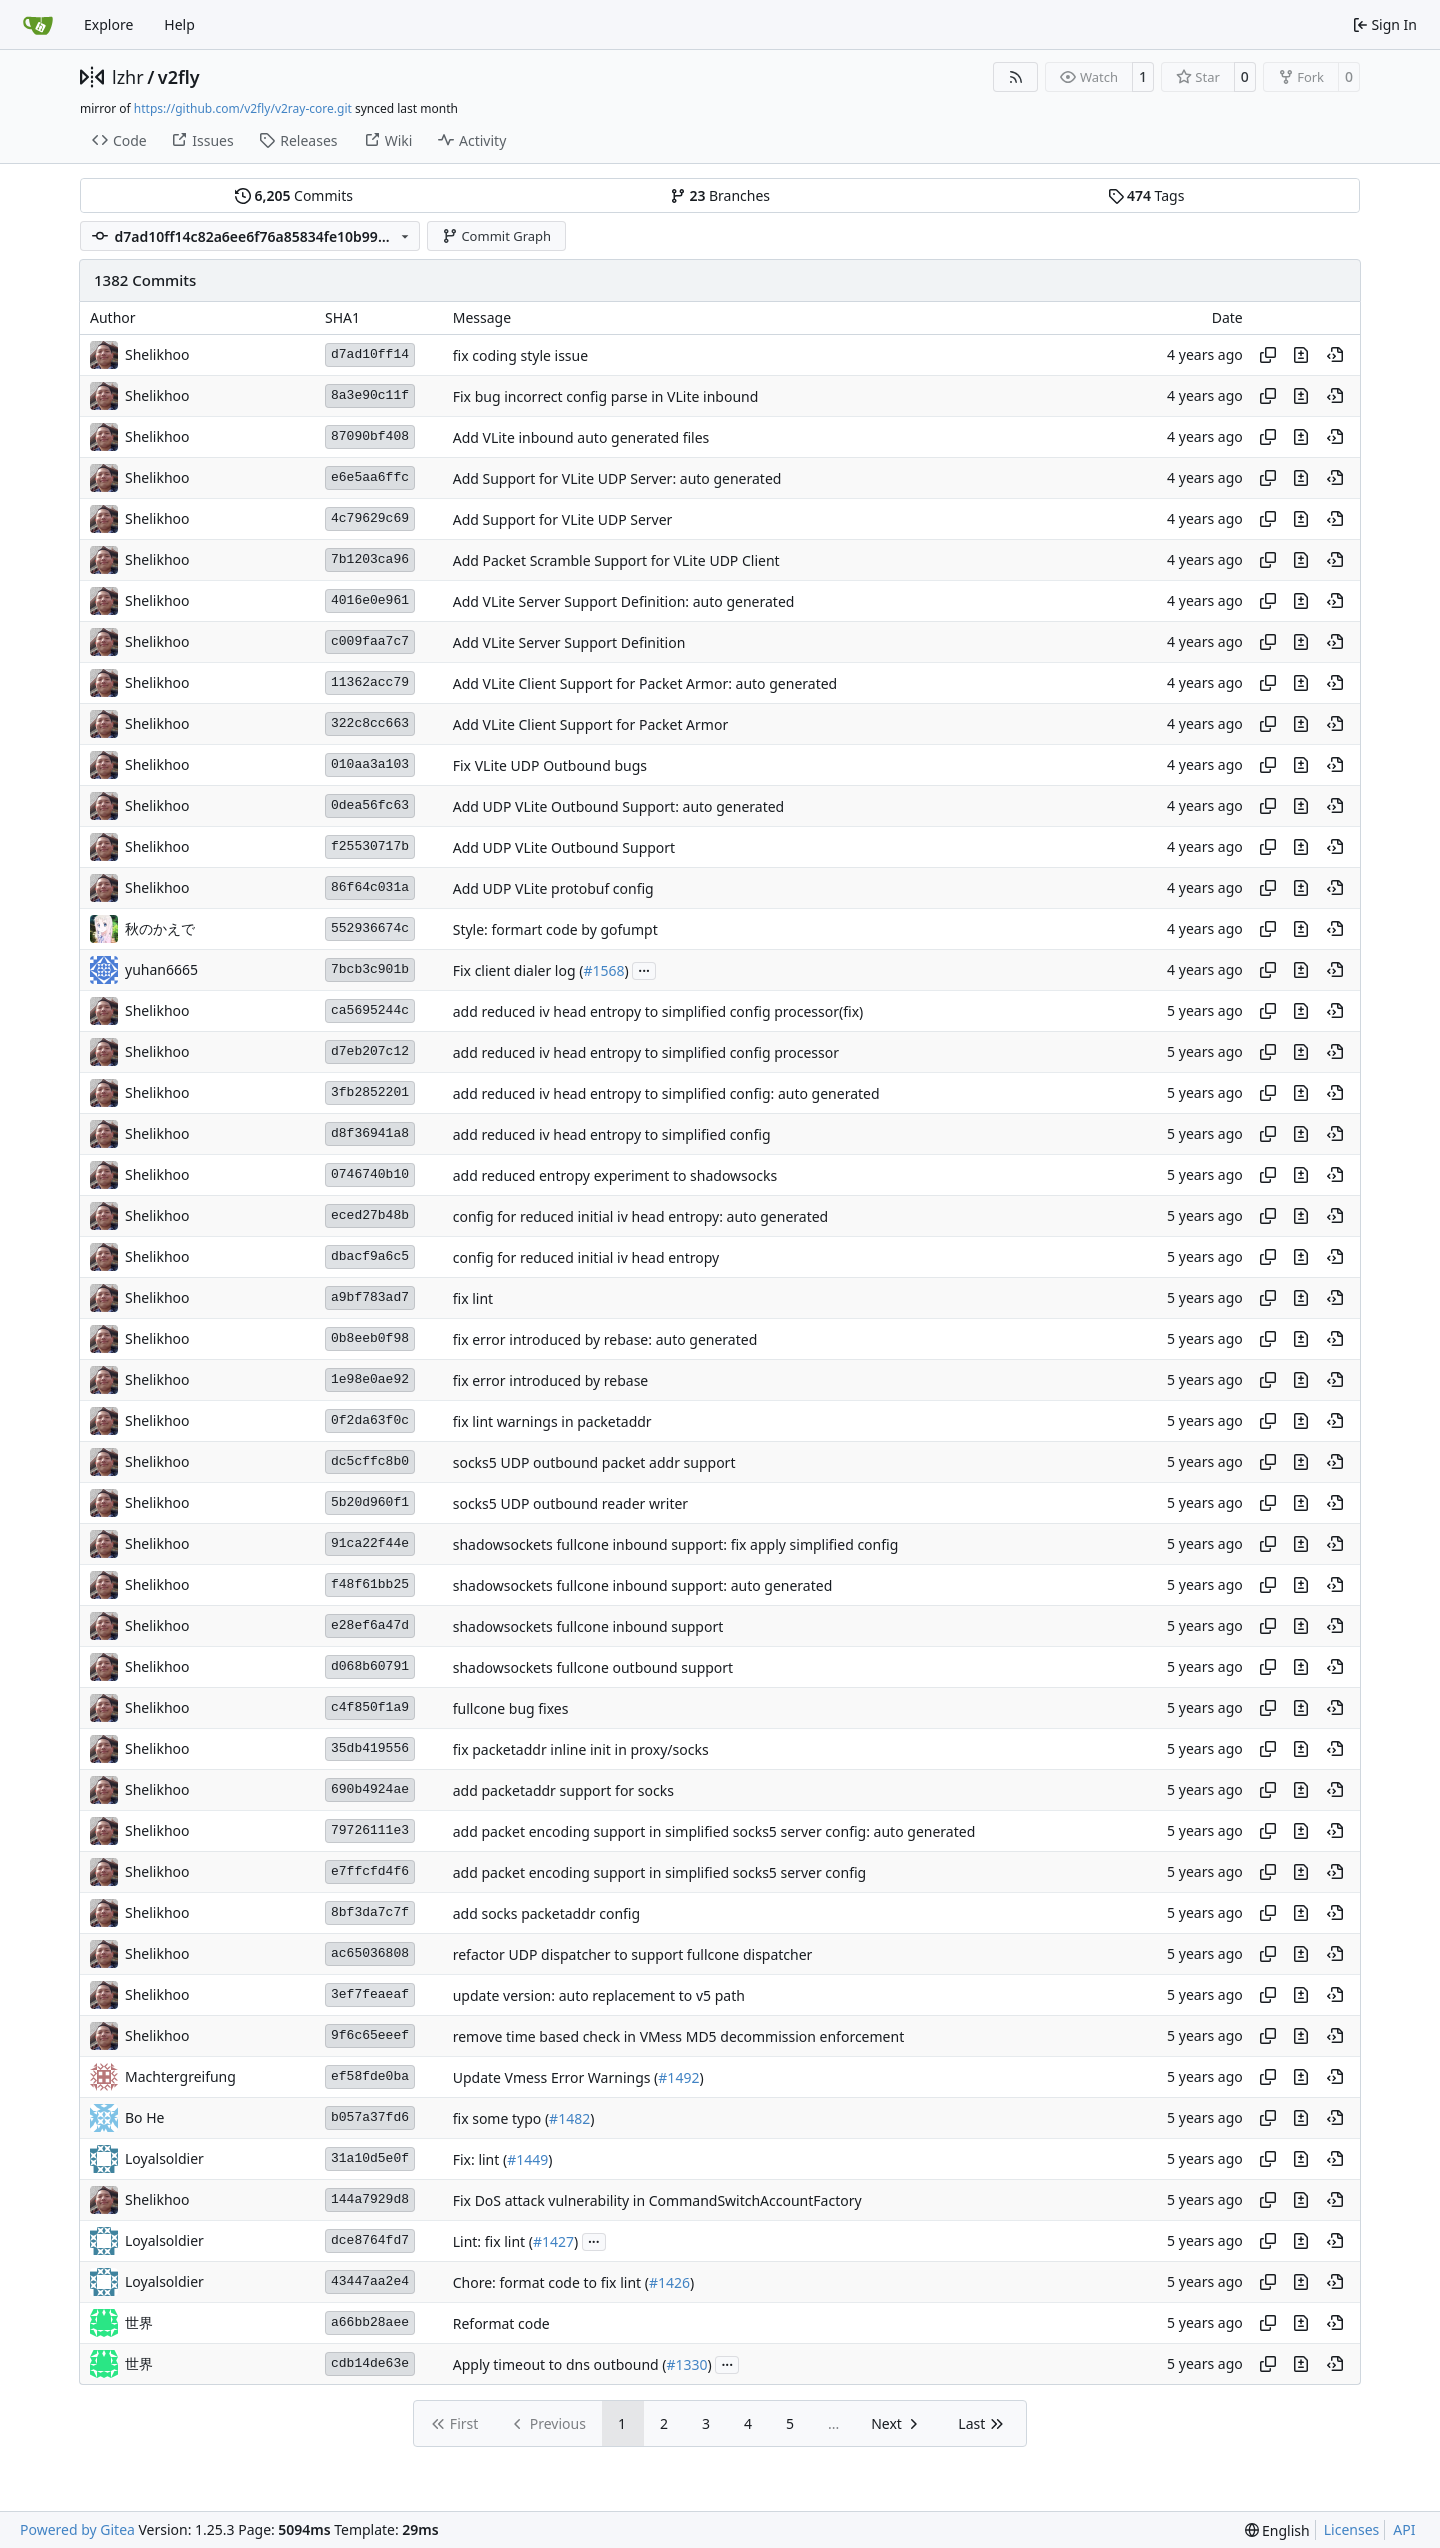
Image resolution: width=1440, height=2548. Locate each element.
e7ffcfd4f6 (370, 1871)
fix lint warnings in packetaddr (552, 1421)
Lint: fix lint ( (493, 2241)
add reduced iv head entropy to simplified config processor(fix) (658, 1011)
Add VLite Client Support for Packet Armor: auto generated (645, 683)
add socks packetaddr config (546, 1913)
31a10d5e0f (370, 2158)
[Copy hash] (1268, 355)
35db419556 (370, 1748)
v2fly (179, 77)
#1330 (687, 2364)
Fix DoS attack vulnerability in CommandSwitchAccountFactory (657, 2200)
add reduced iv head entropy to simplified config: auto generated (666, 1093)
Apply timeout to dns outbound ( (560, 2364)
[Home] (38, 25)
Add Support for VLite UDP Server (563, 519)
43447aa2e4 (370, 2281)
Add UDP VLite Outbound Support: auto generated (618, 806)
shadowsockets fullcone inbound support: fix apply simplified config (676, 1544)
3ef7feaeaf (370, 1994)
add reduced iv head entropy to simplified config (612, 1134)
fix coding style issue (520, 355)
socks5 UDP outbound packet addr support (594, 1462)
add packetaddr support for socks (563, 1790)
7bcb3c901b (370, 969)
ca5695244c (370, 1010)
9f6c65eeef (370, 2035)
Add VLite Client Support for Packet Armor (590, 724)
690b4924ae (370, 1789)
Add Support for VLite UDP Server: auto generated (617, 478)
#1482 (569, 2118)
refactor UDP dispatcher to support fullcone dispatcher (633, 1954)
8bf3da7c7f (370, 1912)
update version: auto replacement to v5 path (599, 1995)
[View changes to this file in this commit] (1301, 355)
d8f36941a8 (370, 1133)
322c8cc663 (370, 723)
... (644, 969)
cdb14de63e (370, 2363)
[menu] (1277, 2530)
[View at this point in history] (1335, 355)
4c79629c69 (370, 518)
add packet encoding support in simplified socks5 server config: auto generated (714, 1831)
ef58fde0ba (370, 2076)
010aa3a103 (370, 764)
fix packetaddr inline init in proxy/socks (581, 1749)
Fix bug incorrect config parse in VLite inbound (606, 396)
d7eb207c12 (370, 1051)
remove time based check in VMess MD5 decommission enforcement (678, 2036)
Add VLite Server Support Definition (569, 642)
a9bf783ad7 (370, 1297)
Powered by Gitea (77, 2529)
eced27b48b (370, 1215)
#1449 (527, 2159)
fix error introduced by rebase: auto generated (605, 1339)
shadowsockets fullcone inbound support (588, 1626)
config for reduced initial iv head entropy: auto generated (641, 1216)
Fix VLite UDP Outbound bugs (550, 765)
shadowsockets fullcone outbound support (593, 1667)
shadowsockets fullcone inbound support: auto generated (643, 1585)
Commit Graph (496, 236)
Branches (720, 195)
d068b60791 (370, 1666)
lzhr (128, 77)
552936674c (370, 928)
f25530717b (370, 846)
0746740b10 (370, 1174)
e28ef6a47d (370, 1625)
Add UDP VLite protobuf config (553, 888)
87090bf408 (370, 436)
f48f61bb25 (370, 1584)
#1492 (678, 2077)
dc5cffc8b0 (370, 1461)
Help (179, 24)
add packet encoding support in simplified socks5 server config (660, 1872)
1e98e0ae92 (370, 1379)
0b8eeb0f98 (370, 1338)
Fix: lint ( (480, 2159)
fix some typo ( (501, 2118)
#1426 (669, 2282)
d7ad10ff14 (370, 354)
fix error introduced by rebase (551, 1380)
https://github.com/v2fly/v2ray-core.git (243, 108)
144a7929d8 (370, 2199)
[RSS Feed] (1016, 77)
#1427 (553, 2241)
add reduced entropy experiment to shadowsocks (615, 1175)
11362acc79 (370, 682)
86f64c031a (370, 887)
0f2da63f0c (370, 1420)
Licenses (1352, 2529)
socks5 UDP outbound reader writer (570, 1503)
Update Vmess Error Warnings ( (556, 2077)
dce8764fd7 (370, 2240)
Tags (1146, 195)
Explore (108, 24)
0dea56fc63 (370, 805)
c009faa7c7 (370, 641)
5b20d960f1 (370, 1502)
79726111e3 (370, 1830)
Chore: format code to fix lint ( (551, 2282)
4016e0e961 (370, 600)
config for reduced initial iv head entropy (586, 1257)
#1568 (603, 970)
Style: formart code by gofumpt (555, 929)
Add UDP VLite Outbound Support (564, 847)
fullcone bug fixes (511, 1708)
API (1404, 2529)
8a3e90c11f (370, 395)
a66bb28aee (370, 2322)
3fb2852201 (370, 1092)
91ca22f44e (370, 1543)
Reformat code (501, 2323)
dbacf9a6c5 (370, 1256)
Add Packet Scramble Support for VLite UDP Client (616, 560)
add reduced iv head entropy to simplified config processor (646, 1052)
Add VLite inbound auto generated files (581, 437)
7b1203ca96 (370, 559)
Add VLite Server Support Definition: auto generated (624, 601)
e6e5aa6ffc (370, 477)
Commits (294, 195)
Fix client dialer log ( (518, 970)
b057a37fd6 (370, 2117)
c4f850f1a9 (370, 1707)
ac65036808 (370, 1953)
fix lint (473, 1298)
